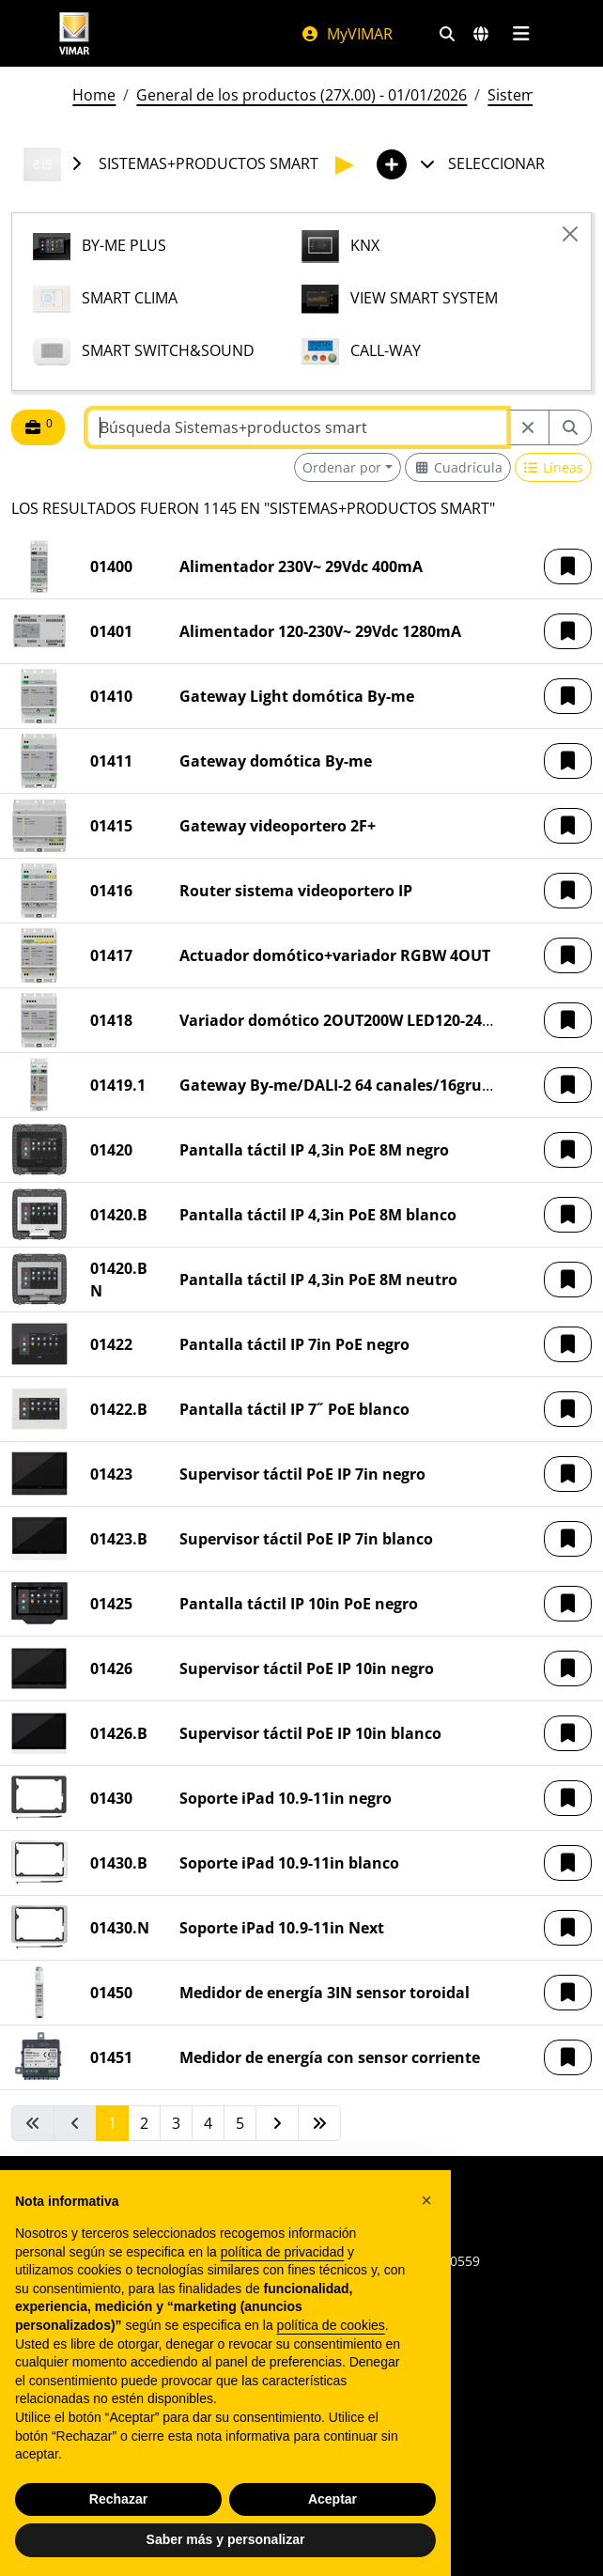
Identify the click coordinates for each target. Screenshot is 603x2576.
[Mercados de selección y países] (481, 34)
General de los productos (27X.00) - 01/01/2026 (301, 95)
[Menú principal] (521, 34)
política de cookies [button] (331, 2325)
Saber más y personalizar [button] (226, 2539)
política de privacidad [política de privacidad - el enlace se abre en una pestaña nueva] (283, 2251)
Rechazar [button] (118, 2498)
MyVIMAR (347, 33)
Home (94, 95)
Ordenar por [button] (341, 467)
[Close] (570, 234)
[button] (568, 566)
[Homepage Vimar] (161, 33)
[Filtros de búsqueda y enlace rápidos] (447, 34)
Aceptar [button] (332, 2498)
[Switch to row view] (554, 467)
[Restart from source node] (527, 427)
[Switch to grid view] (458, 467)
